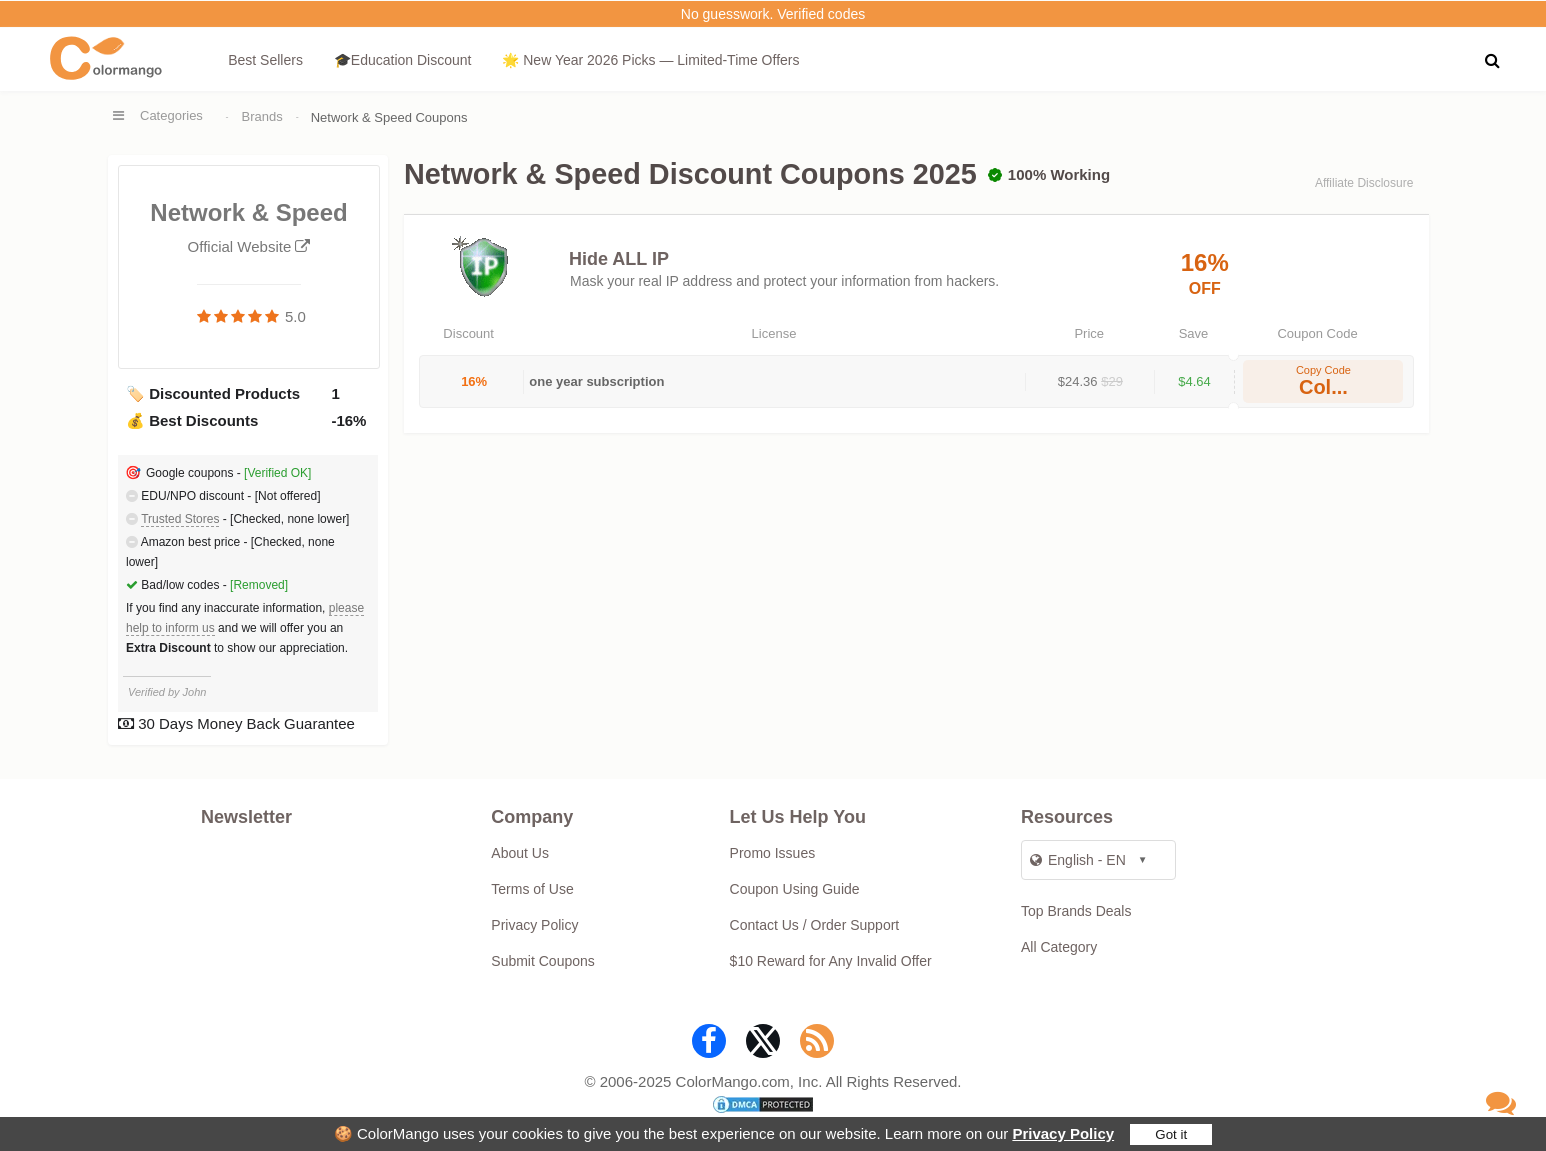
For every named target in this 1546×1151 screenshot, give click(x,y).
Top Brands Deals (1076, 911)
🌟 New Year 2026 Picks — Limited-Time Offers (650, 60)
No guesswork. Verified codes (773, 14)
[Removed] (259, 585)
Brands (262, 116)
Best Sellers (265, 60)
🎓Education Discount (403, 60)
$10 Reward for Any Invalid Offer (831, 961)
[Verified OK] (277, 473)
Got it (1171, 1134)
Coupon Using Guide (795, 889)
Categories (171, 115)
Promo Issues (773, 853)
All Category (1059, 947)
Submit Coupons (543, 961)
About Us (520, 853)
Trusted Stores (180, 519)
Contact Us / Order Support (815, 925)
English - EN (1078, 860)
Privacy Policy (1063, 1133)
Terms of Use (532, 889)
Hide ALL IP (619, 259)
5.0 (295, 316)
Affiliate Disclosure (1364, 183)
